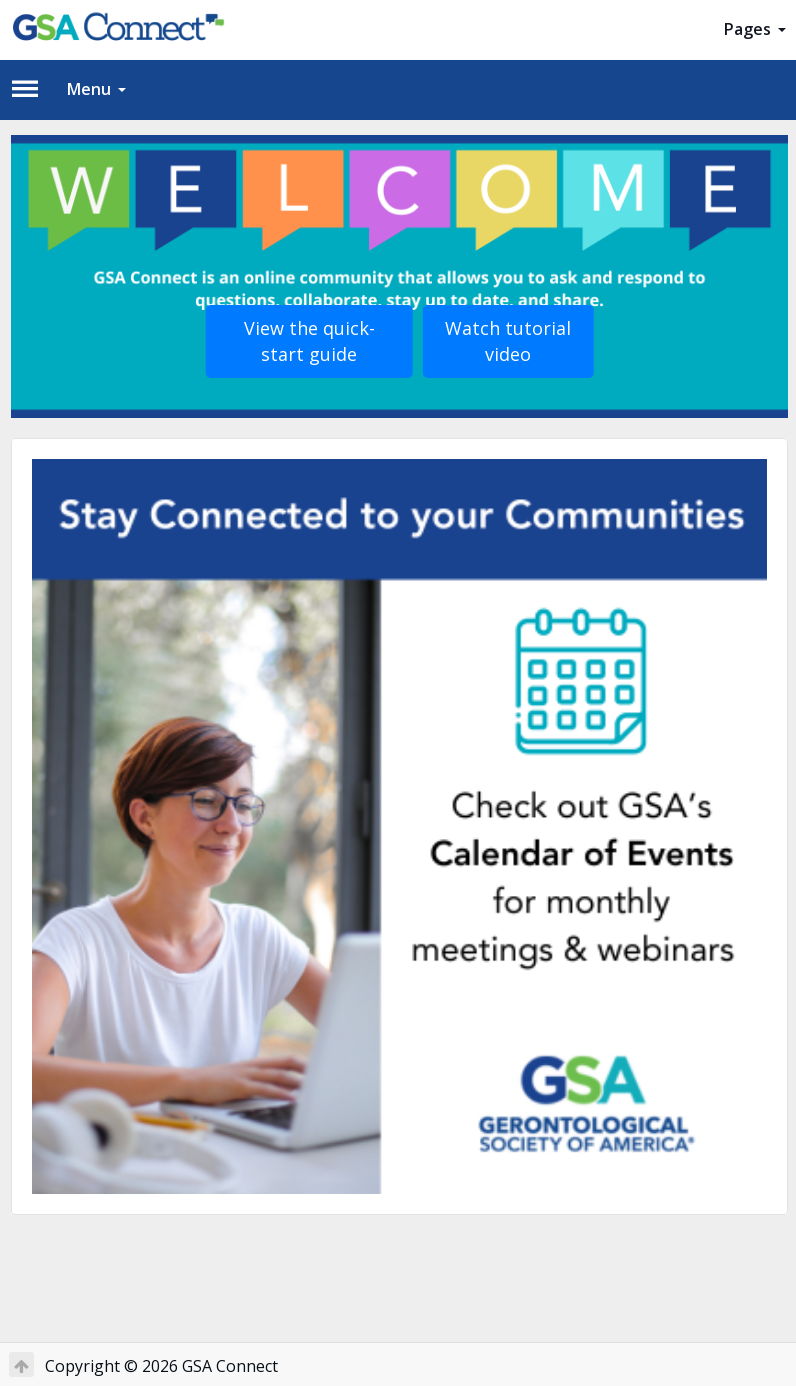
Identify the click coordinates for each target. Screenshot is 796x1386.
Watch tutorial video (508, 341)
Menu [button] (96, 89)
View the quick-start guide (309, 341)
